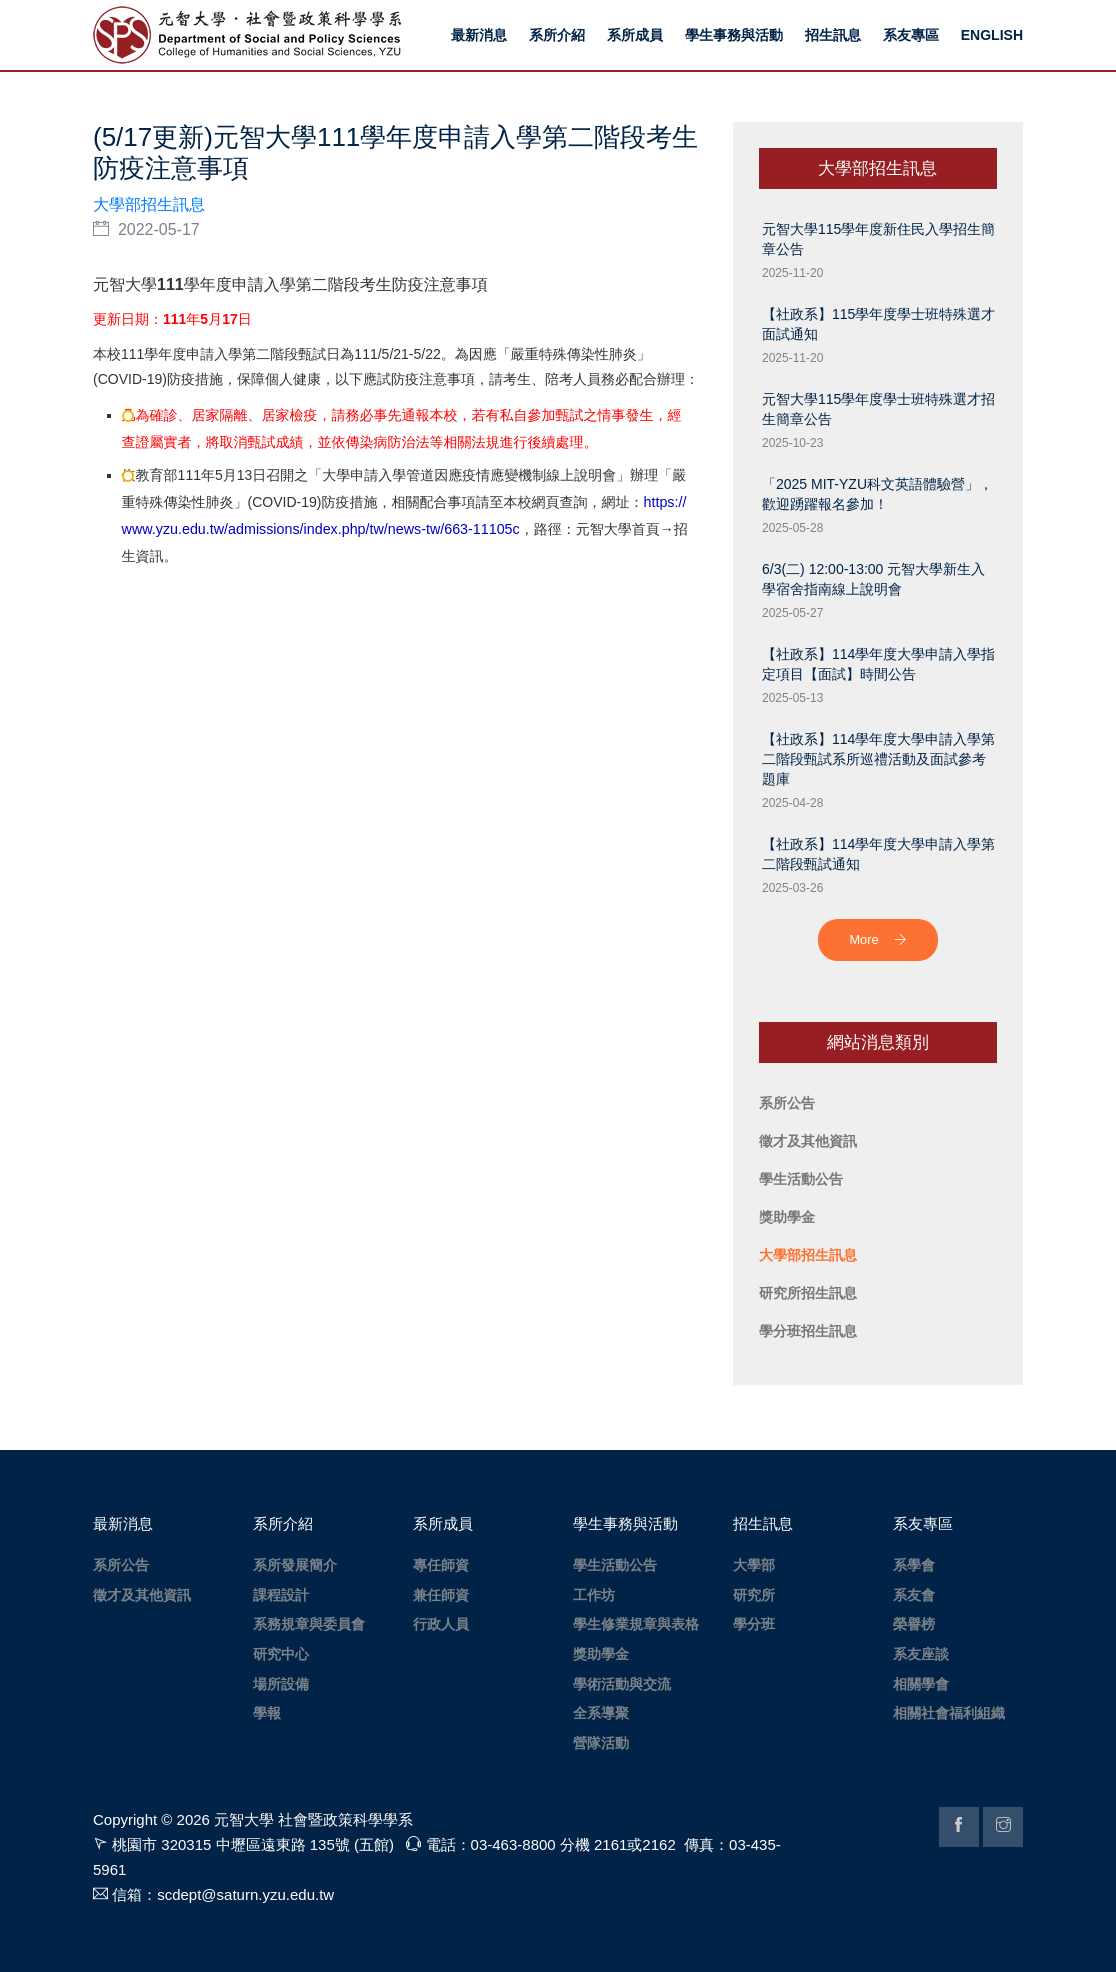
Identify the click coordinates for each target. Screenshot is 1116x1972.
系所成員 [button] (635, 35)
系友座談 (921, 1654)
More (877, 939)
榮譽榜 (914, 1624)
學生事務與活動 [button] (734, 35)
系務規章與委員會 (309, 1624)
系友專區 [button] (911, 35)
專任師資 (441, 1565)
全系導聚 (601, 1713)
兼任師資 (441, 1595)
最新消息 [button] (479, 35)
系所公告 (121, 1565)
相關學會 (921, 1684)
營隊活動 (601, 1743)
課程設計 (281, 1595)
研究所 (754, 1595)
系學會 (914, 1565)
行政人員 (441, 1624)
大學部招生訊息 (149, 204)
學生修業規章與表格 (636, 1624)
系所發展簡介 (295, 1565)
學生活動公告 (615, 1565)
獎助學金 (601, 1654)
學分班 (754, 1624)
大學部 (754, 1565)
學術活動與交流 (622, 1684)
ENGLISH (992, 35)
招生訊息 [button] (833, 35)
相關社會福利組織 (949, 1713)
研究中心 (281, 1654)
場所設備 (281, 1684)
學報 (267, 1713)
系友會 (914, 1595)
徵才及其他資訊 (142, 1595)
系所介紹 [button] (557, 35)
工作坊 (594, 1595)
